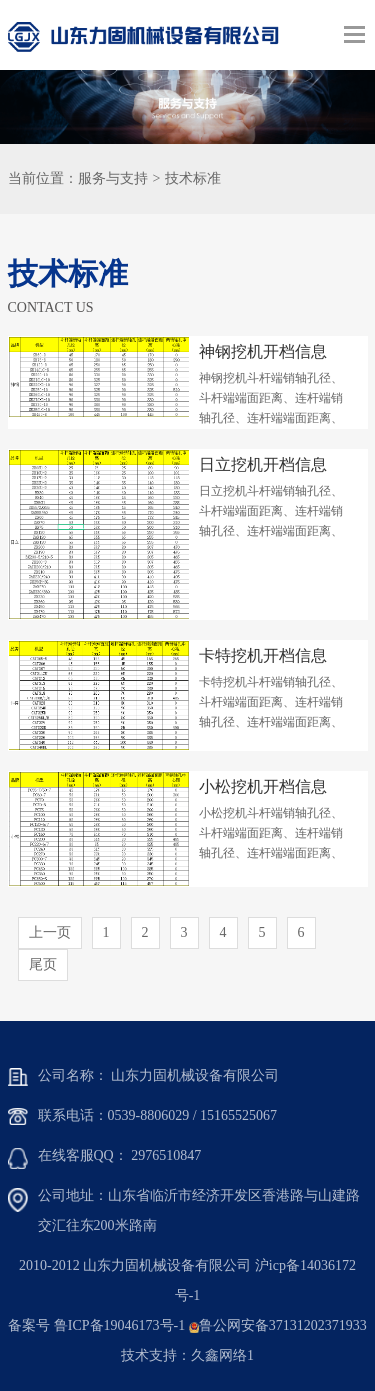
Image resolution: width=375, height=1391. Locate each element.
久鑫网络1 (222, 1355)
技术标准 (193, 178)
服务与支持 (113, 178)
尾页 (43, 964)
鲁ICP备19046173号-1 (119, 1325)
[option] (187, 107)
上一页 (50, 932)
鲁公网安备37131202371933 (283, 1325)
